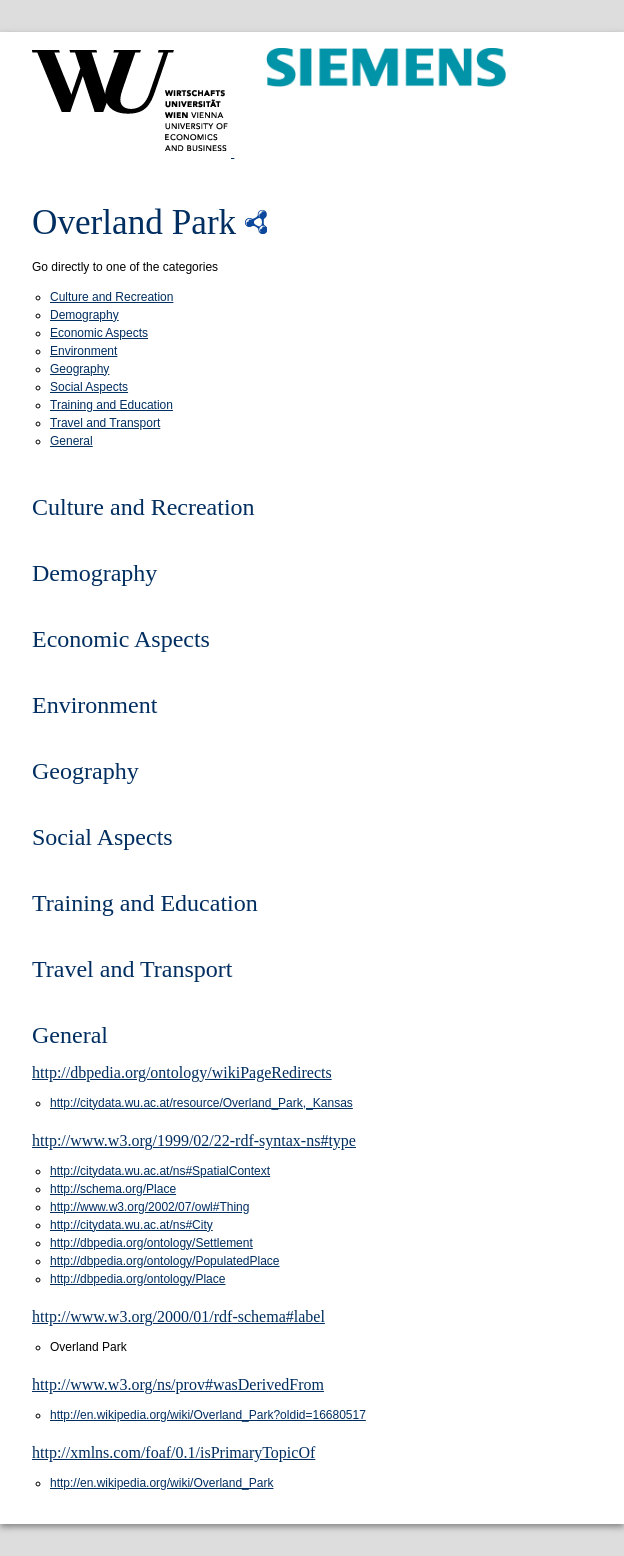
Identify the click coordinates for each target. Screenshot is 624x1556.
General (71, 441)
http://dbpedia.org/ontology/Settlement (151, 1243)
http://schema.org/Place (113, 1189)
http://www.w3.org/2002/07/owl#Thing (149, 1207)
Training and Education (111, 405)
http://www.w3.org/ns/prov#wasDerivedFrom (178, 1384)
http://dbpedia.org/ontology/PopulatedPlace (165, 1261)
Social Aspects (89, 387)
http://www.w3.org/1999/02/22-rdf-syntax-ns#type (194, 1140)
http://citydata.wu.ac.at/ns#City (131, 1225)
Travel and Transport (105, 423)
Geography (79, 369)
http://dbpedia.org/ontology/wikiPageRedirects (182, 1072)
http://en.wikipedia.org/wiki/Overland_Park (161, 1483)
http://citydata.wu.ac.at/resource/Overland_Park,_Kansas (201, 1103)
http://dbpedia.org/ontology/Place (137, 1279)
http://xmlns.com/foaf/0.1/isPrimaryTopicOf (173, 1452)
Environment (83, 351)
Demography (84, 315)
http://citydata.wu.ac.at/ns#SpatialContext (160, 1171)
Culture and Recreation (111, 297)
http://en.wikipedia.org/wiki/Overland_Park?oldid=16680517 (208, 1415)
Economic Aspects (99, 333)
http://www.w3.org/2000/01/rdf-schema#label (178, 1316)
